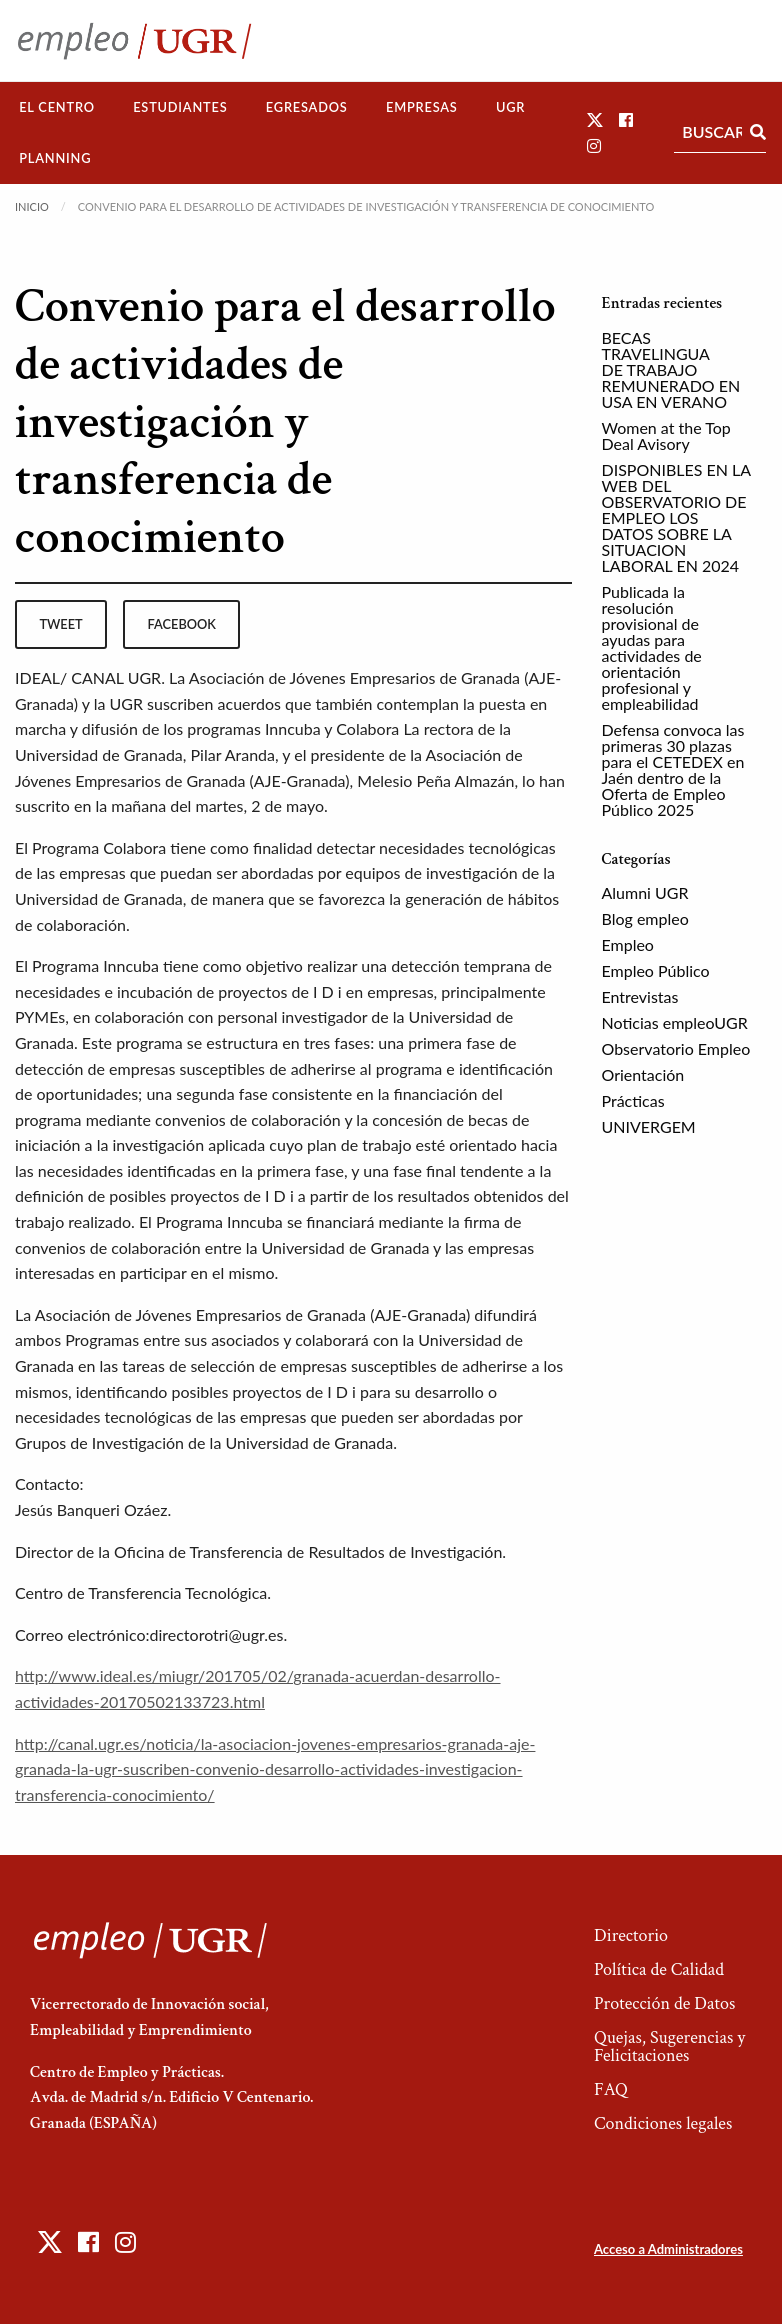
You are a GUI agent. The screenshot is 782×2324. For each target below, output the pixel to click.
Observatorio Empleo (676, 1048)
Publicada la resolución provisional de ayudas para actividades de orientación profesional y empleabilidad (652, 647)
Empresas (422, 107)
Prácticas (633, 1100)
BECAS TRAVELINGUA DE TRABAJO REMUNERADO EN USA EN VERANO (671, 369)
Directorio (631, 1935)
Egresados (307, 107)
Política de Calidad (659, 1969)
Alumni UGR (645, 892)
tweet (60, 624)
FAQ (611, 2089)
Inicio (32, 206)
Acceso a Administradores (668, 2249)
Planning (55, 158)
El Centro (57, 107)
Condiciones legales (663, 2123)
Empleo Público (656, 970)
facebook (182, 624)
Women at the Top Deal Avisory (666, 435)
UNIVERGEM (649, 1126)
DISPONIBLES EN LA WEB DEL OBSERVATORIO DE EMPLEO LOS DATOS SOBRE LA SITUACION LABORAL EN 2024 (676, 517)
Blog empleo (645, 918)
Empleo (628, 944)
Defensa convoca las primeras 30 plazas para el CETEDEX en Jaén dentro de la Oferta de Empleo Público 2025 (673, 769)
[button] (595, 119)
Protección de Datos (664, 2003)
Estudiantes (180, 107)
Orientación (643, 1074)
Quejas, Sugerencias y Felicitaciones (669, 2046)
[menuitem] (57, 107)
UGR (510, 107)
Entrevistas (640, 996)
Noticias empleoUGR (675, 1022)
